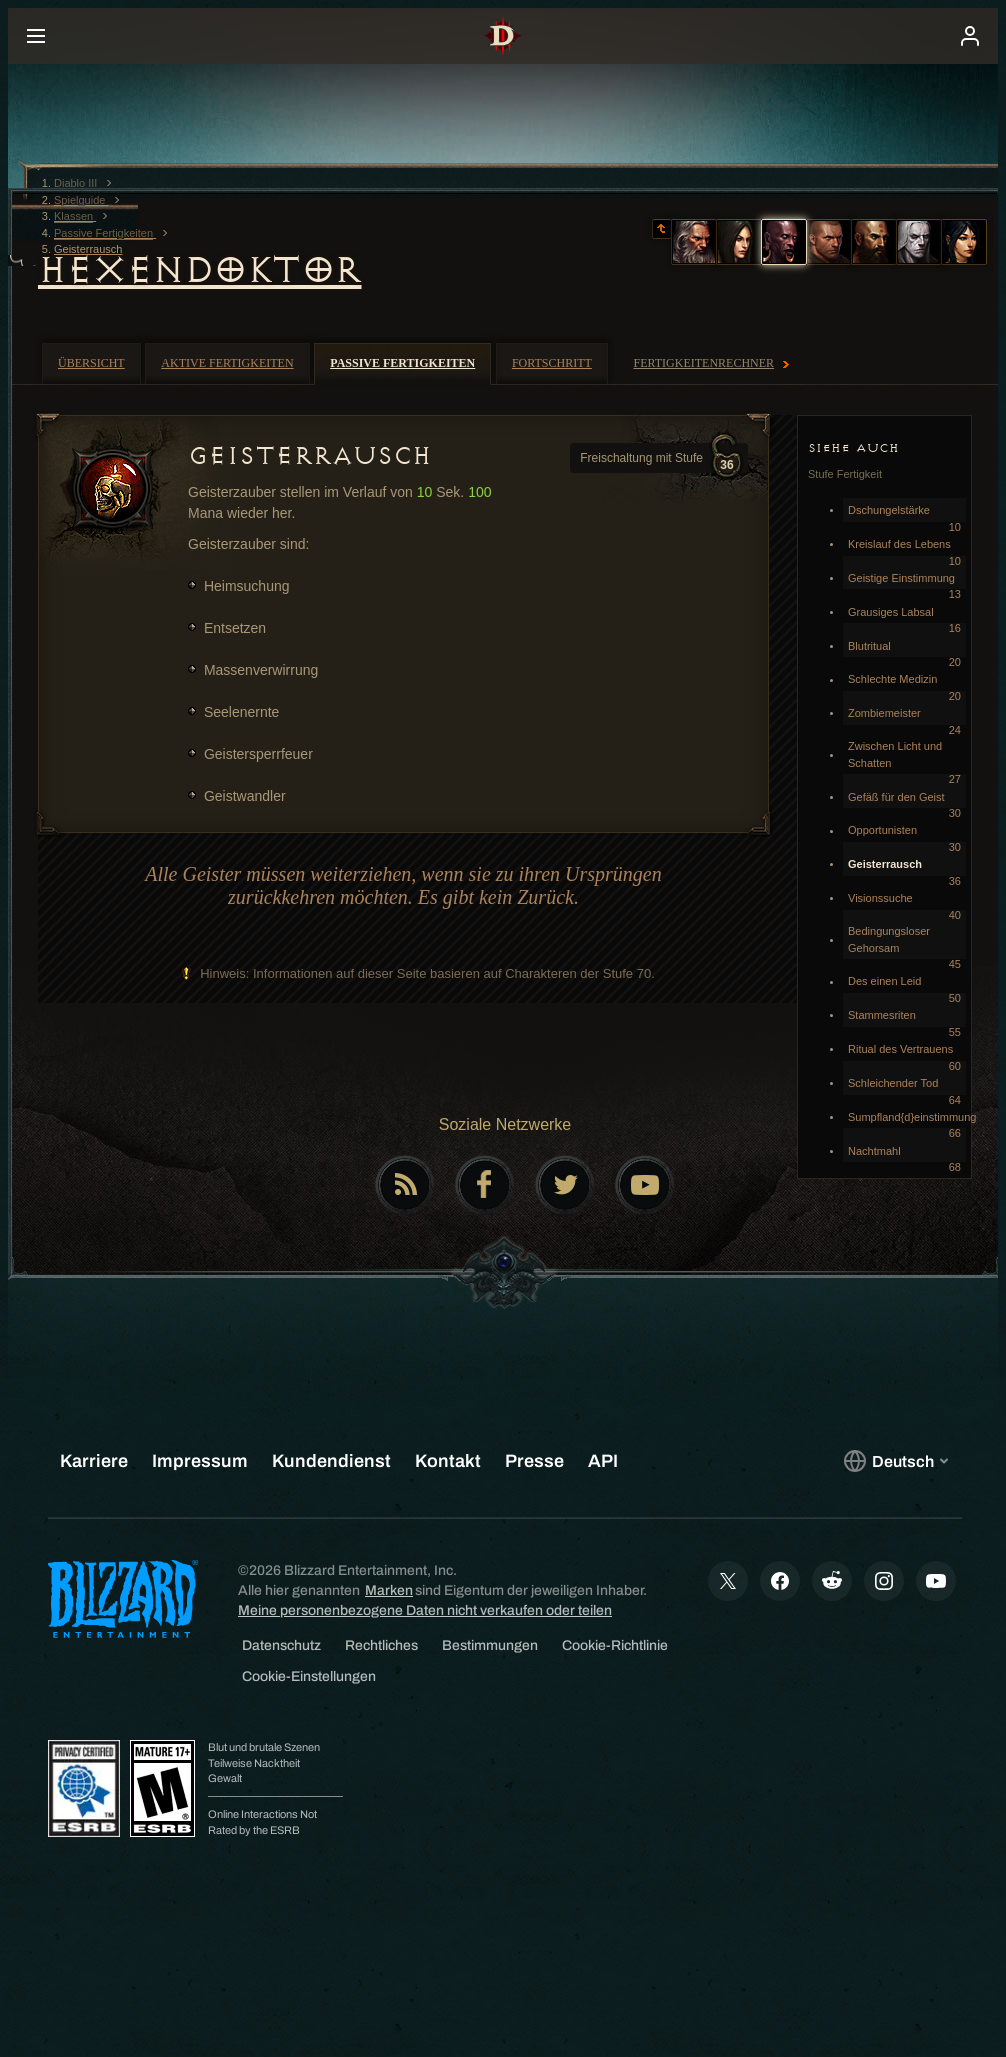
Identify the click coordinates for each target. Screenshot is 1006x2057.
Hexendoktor (200, 270)
